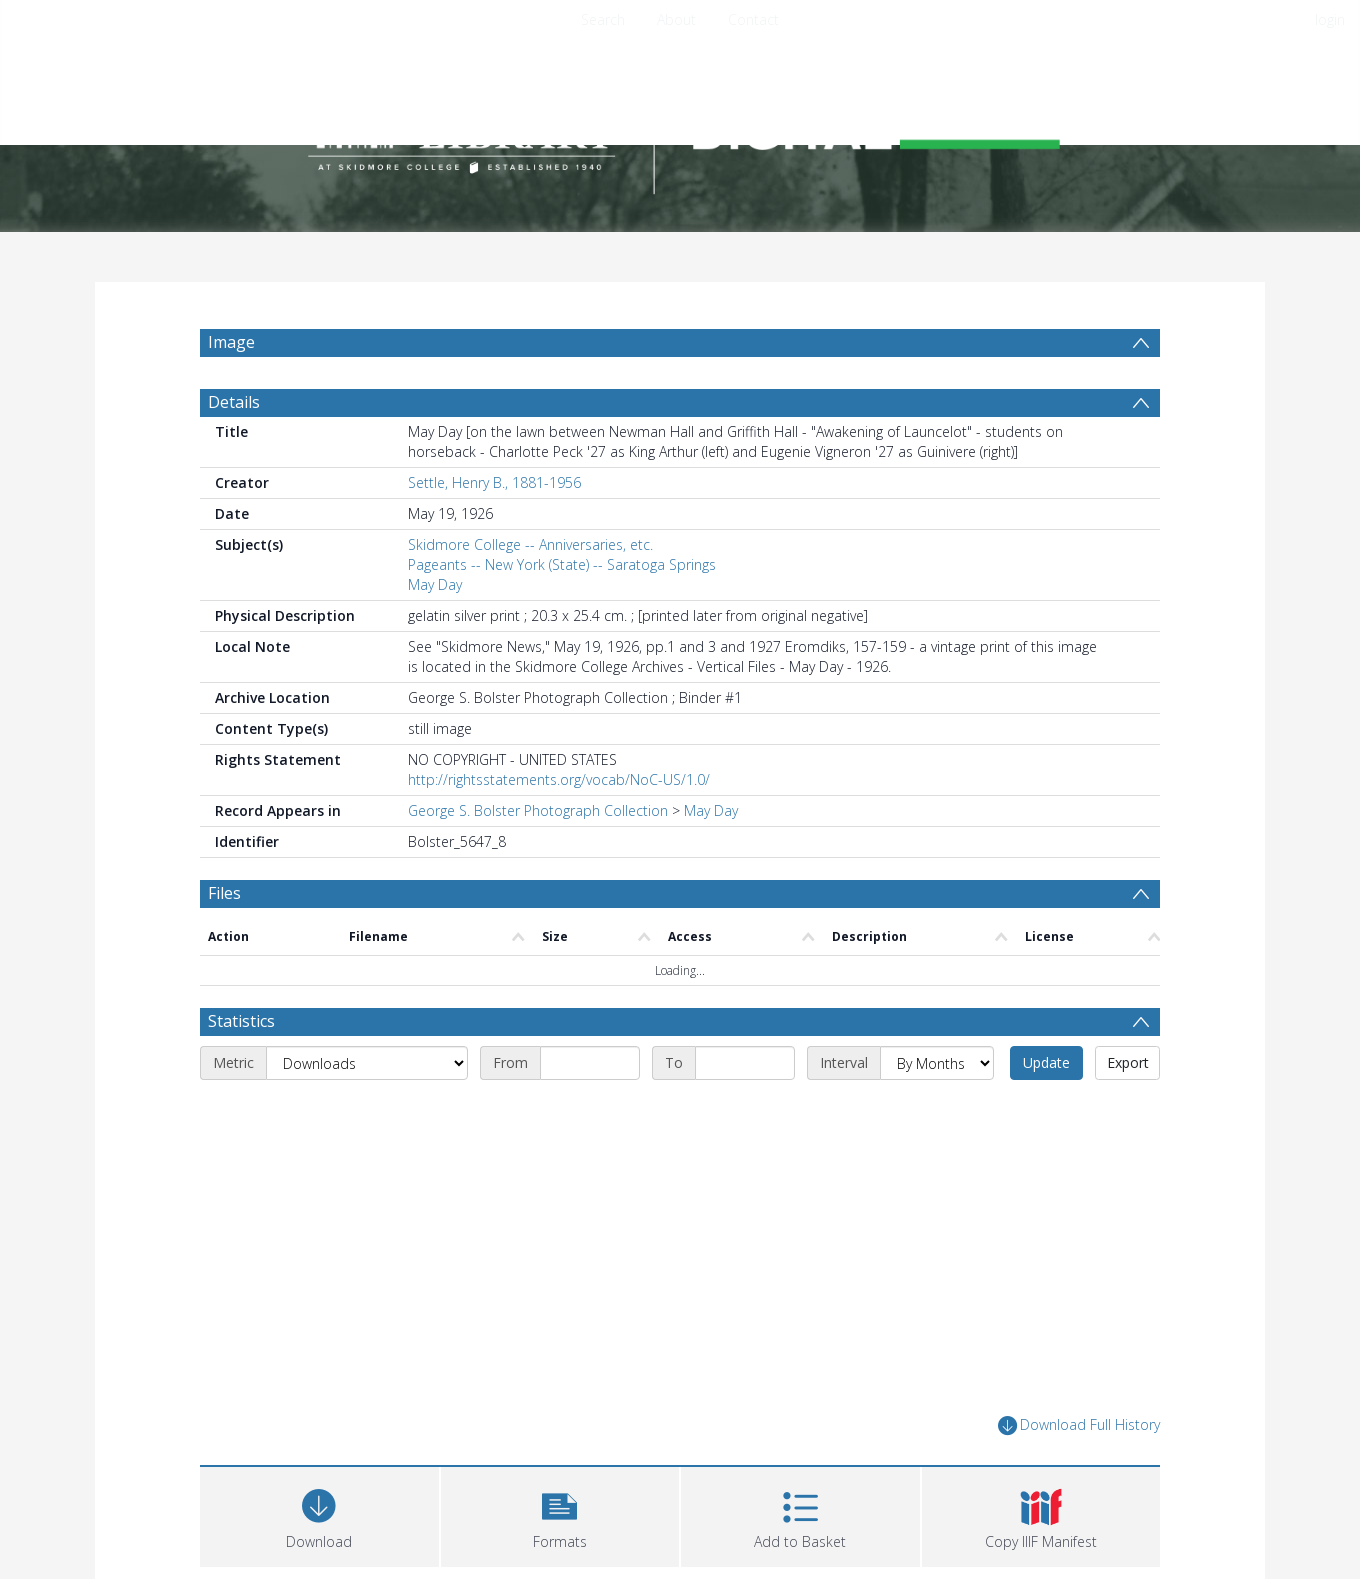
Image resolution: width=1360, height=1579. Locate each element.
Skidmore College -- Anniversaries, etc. (530, 592)
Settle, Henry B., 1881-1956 (494, 530)
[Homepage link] (680, 126)
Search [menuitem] (603, 19)
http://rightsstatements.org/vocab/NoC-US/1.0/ (559, 827)
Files (224, 941)
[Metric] (367, 1111)
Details (234, 450)
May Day (435, 632)
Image (231, 342)
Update (1046, 1110)
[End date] (745, 1111)
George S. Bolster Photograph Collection (538, 858)
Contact (753, 19)
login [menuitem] (1330, 19)
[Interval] (937, 1111)
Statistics (241, 1069)
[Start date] (590, 1111)
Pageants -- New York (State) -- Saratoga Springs (562, 612)
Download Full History (1079, 1473)
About (676, 19)
